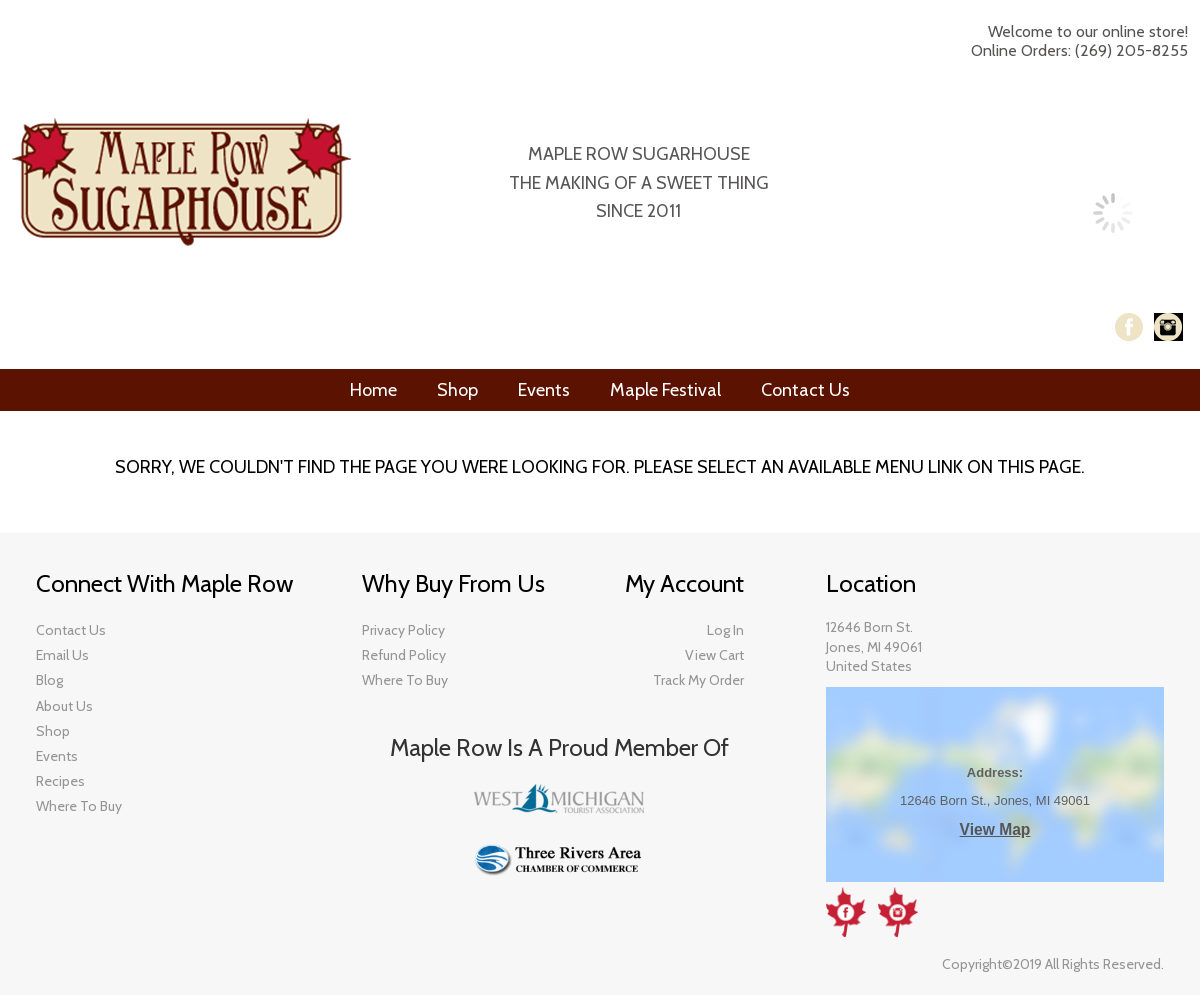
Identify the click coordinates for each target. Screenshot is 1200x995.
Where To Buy (405, 680)
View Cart (714, 655)
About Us (64, 706)
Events (544, 390)
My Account (967, 106)
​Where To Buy (79, 806)
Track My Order (698, 680)
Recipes (60, 781)
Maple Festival (665, 390)
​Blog (49, 680)
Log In (1058, 106)
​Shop (53, 731)
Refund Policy (404, 655)
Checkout (1124, 106)
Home (373, 390)
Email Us (62, 655)
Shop (457, 390)
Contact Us (805, 390)
